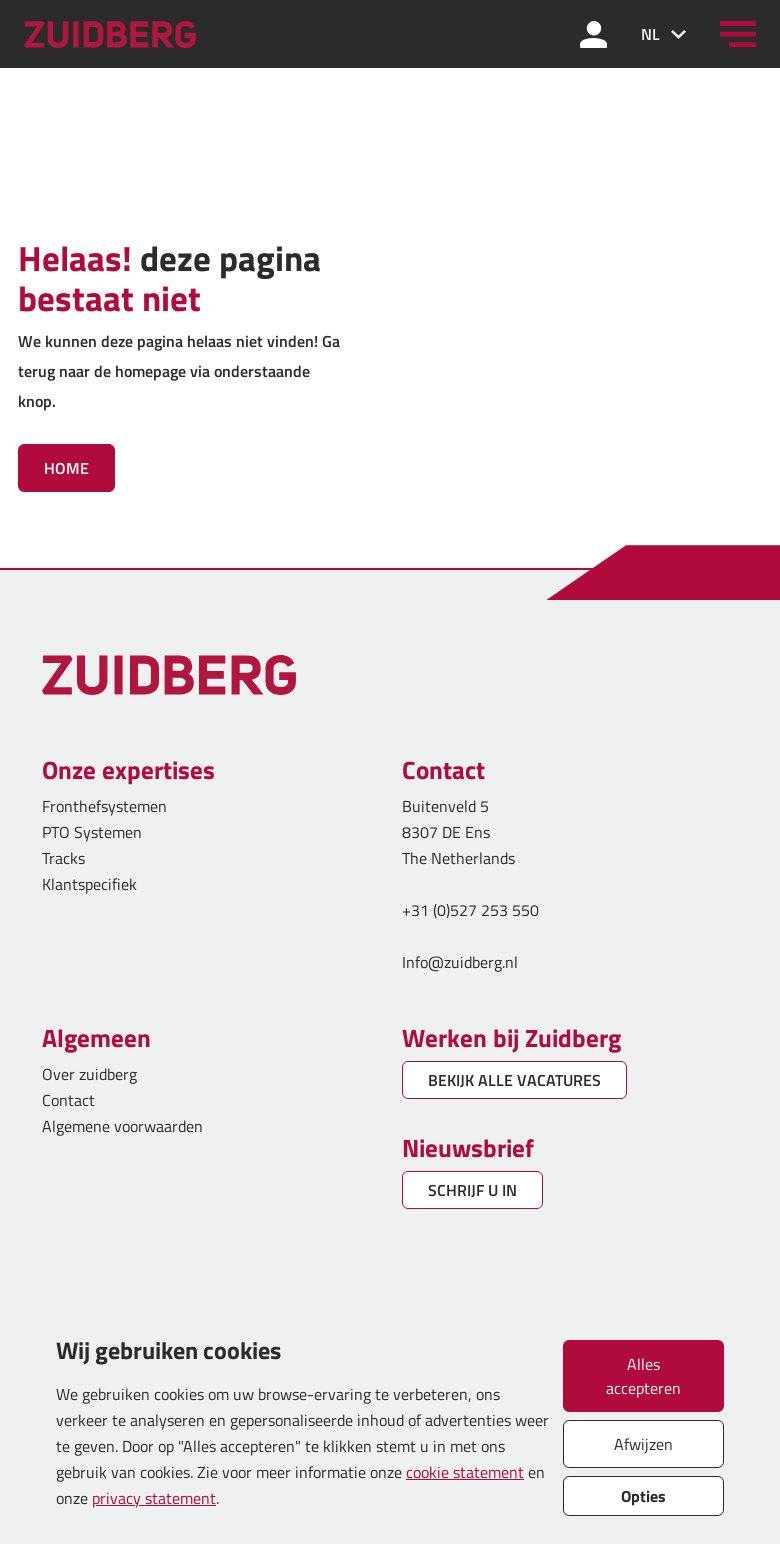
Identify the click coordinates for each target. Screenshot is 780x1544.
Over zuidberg (89, 1074)
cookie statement (465, 1472)
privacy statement (154, 1498)
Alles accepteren (643, 1376)
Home (66, 468)
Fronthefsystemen (104, 806)
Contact (68, 1100)
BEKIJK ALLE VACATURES (514, 1080)
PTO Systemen (92, 832)
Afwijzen (643, 1444)
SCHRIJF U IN (472, 1190)
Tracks (63, 858)
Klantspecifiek (89, 884)
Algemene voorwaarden (122, 1126)
